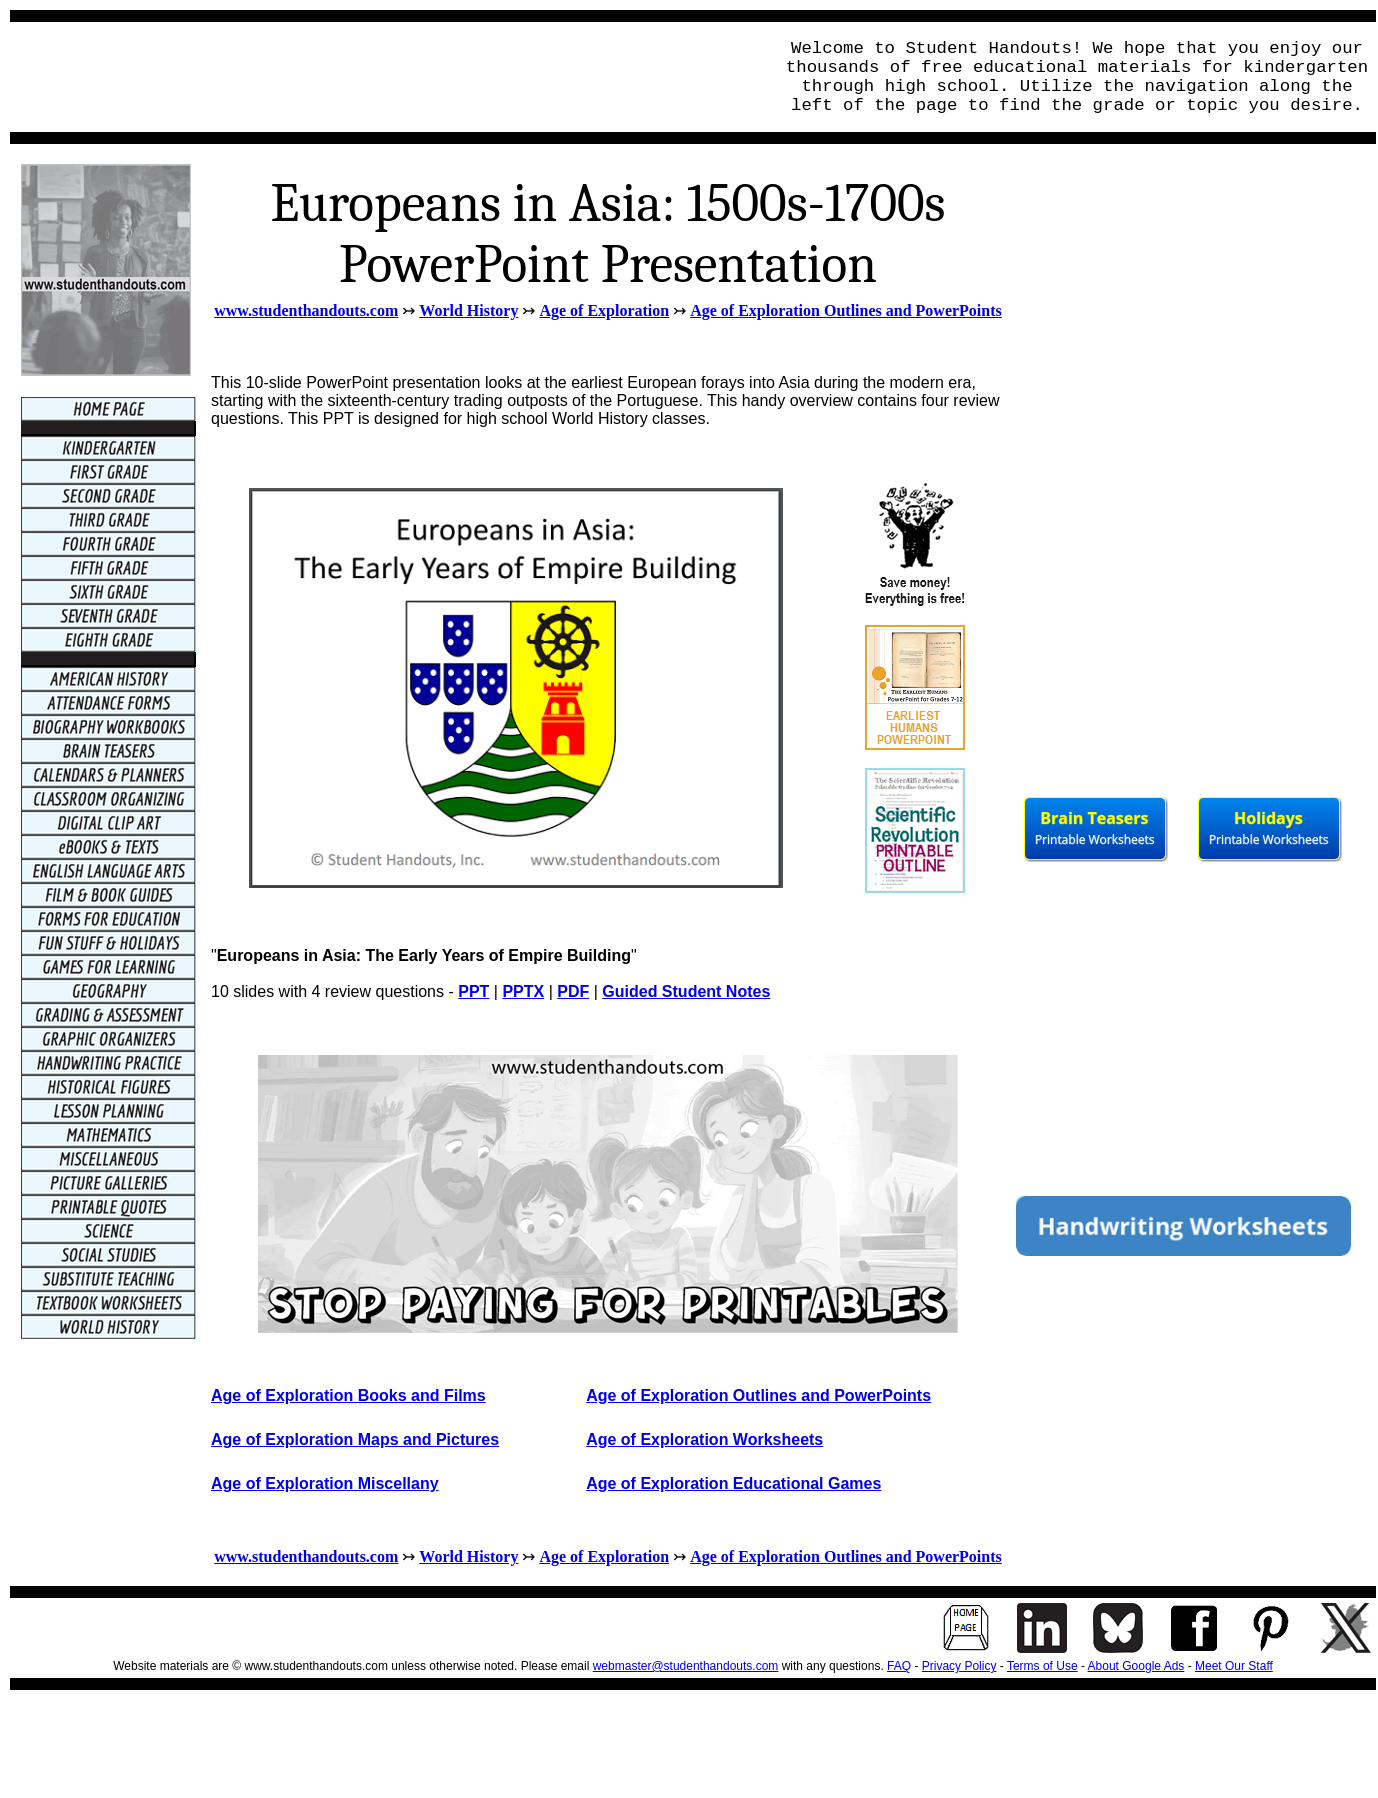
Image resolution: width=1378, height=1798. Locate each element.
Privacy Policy (959, 1666)
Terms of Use (1042, 1666)
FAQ (899, 1666)
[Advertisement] (386, 77)
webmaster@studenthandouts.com (686, 1666)
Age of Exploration (604, 310)
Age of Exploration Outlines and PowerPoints (846, 310)
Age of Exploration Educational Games (733, 1483)
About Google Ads (1136, 1666)
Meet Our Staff (1234, 1666)
